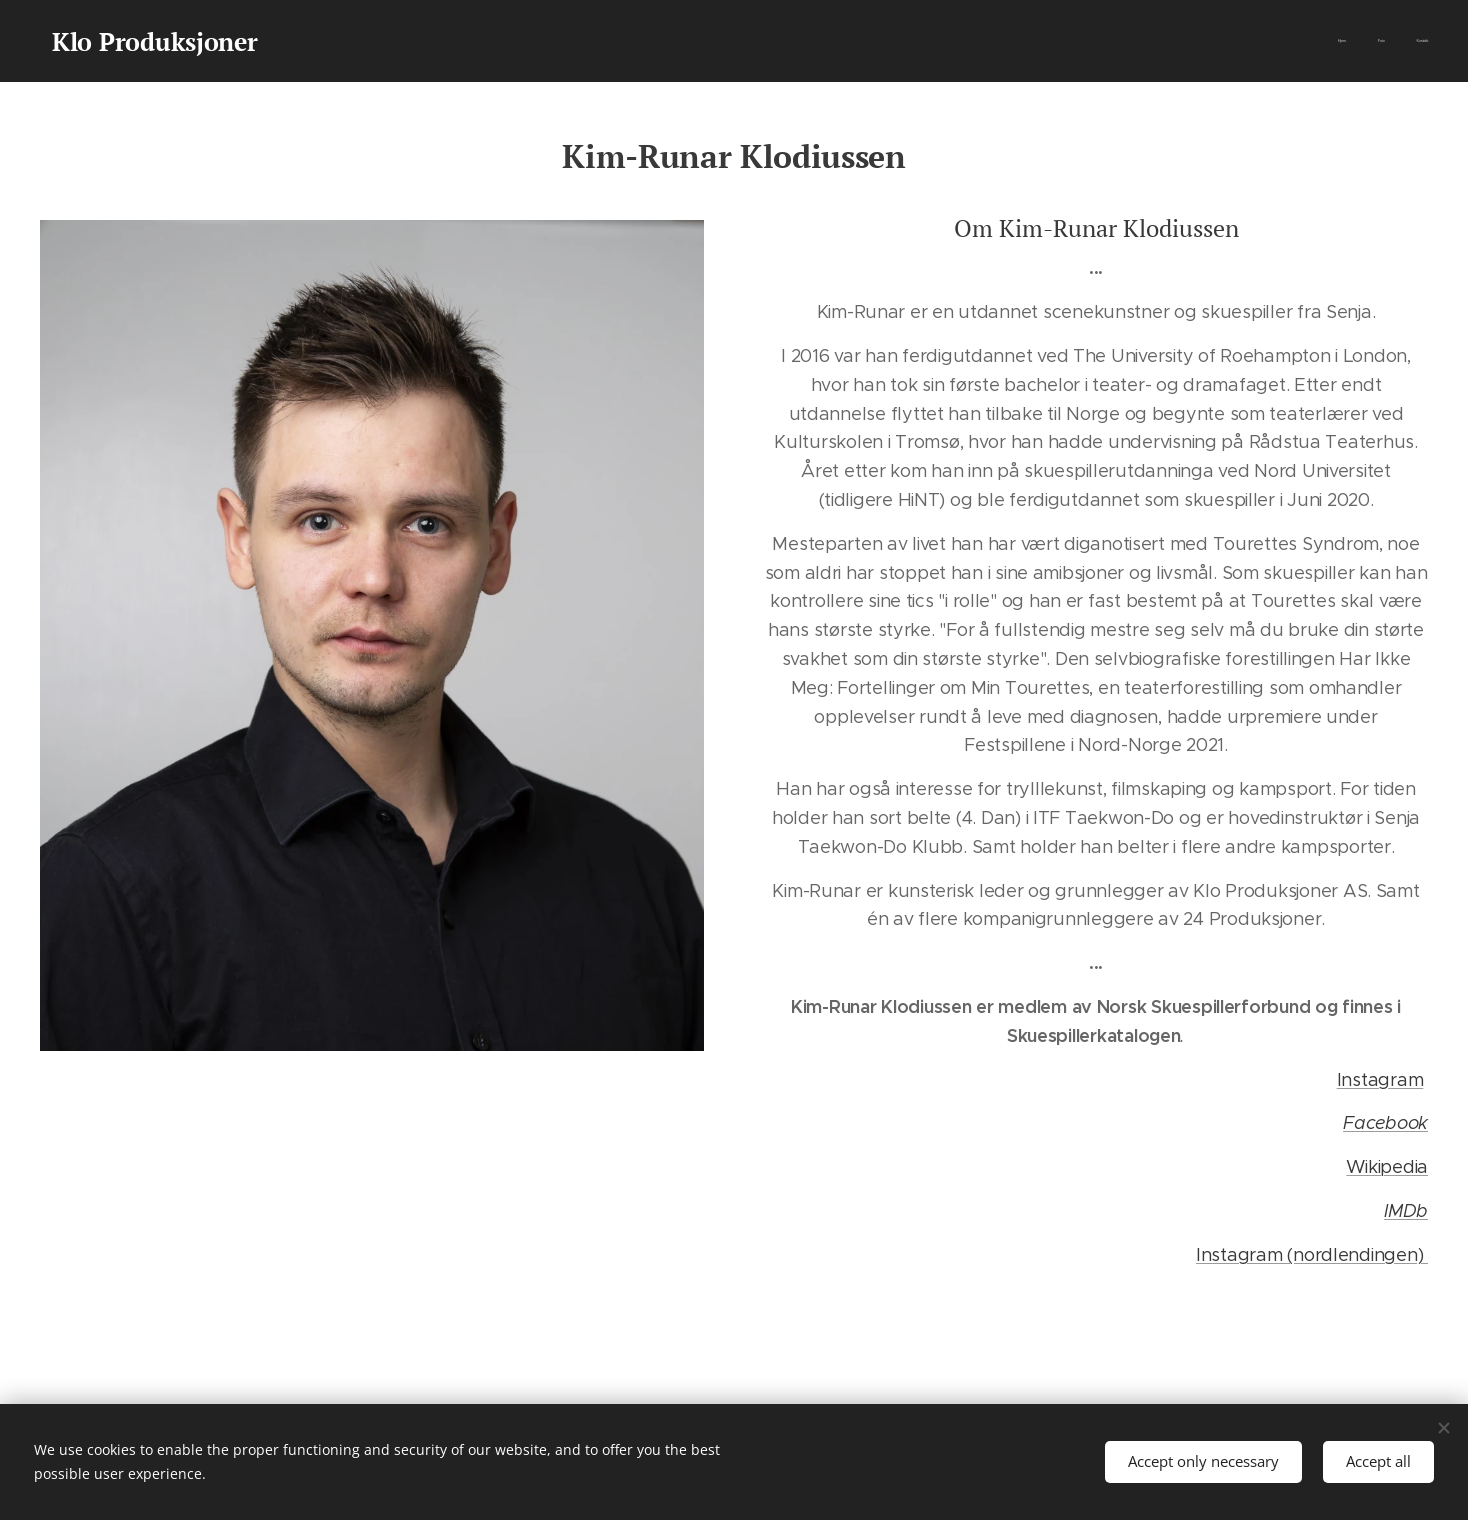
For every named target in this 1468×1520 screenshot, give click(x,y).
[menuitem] (1369, 41)
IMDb (1406, 1211)
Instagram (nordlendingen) (1312, 1254)
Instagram (1380, 1079)
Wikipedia (1387, 1167)
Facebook (1385, 1123)
